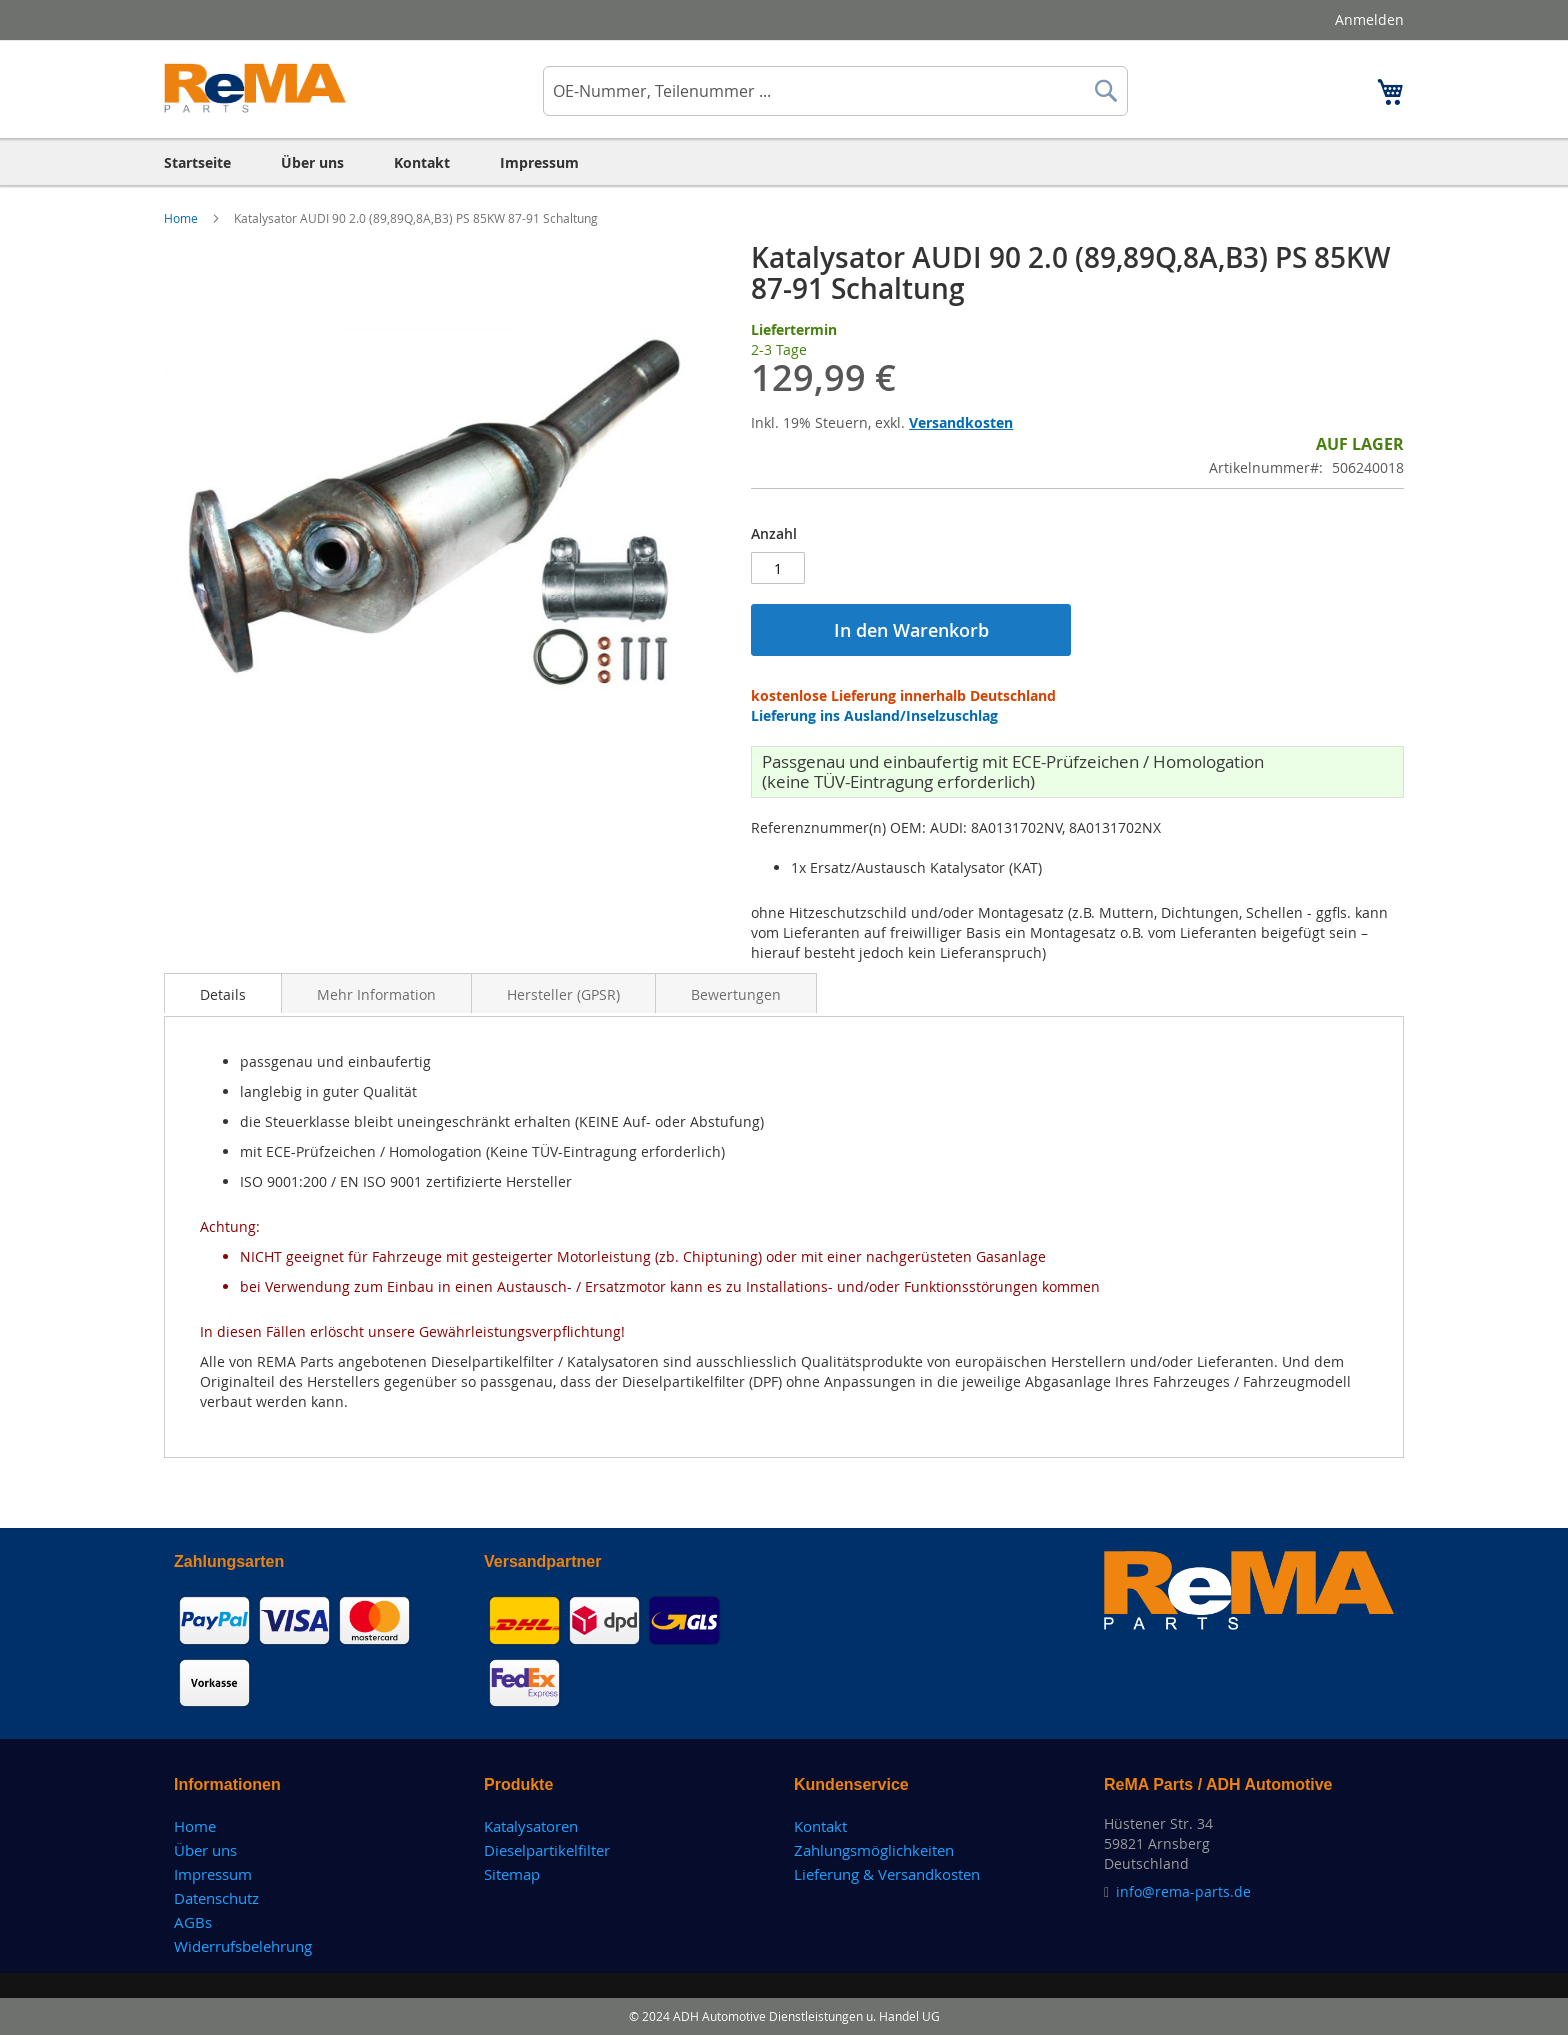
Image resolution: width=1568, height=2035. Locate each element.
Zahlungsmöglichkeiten (874, 1850)
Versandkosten (961, 422)
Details (223, 994)
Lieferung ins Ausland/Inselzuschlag (874, 715)
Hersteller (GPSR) (563, 994)
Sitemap (512, 1874)
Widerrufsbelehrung (243, 1946)
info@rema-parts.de (1183, 1891)
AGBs (193, 1922)
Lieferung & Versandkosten (887, 1874)
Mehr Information (376, 994)
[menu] (784, 162)
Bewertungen (736, 994)
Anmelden (1369, 19)
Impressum (213, 1874)
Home (182, 218)
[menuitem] (197, 162)
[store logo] (255, 88)
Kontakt (820, 1826)
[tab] (223, 993)
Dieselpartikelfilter (547, 1850)
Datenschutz (216, 1898)
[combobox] (835, 91)
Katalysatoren (531, 1826)
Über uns (205, 1850)
